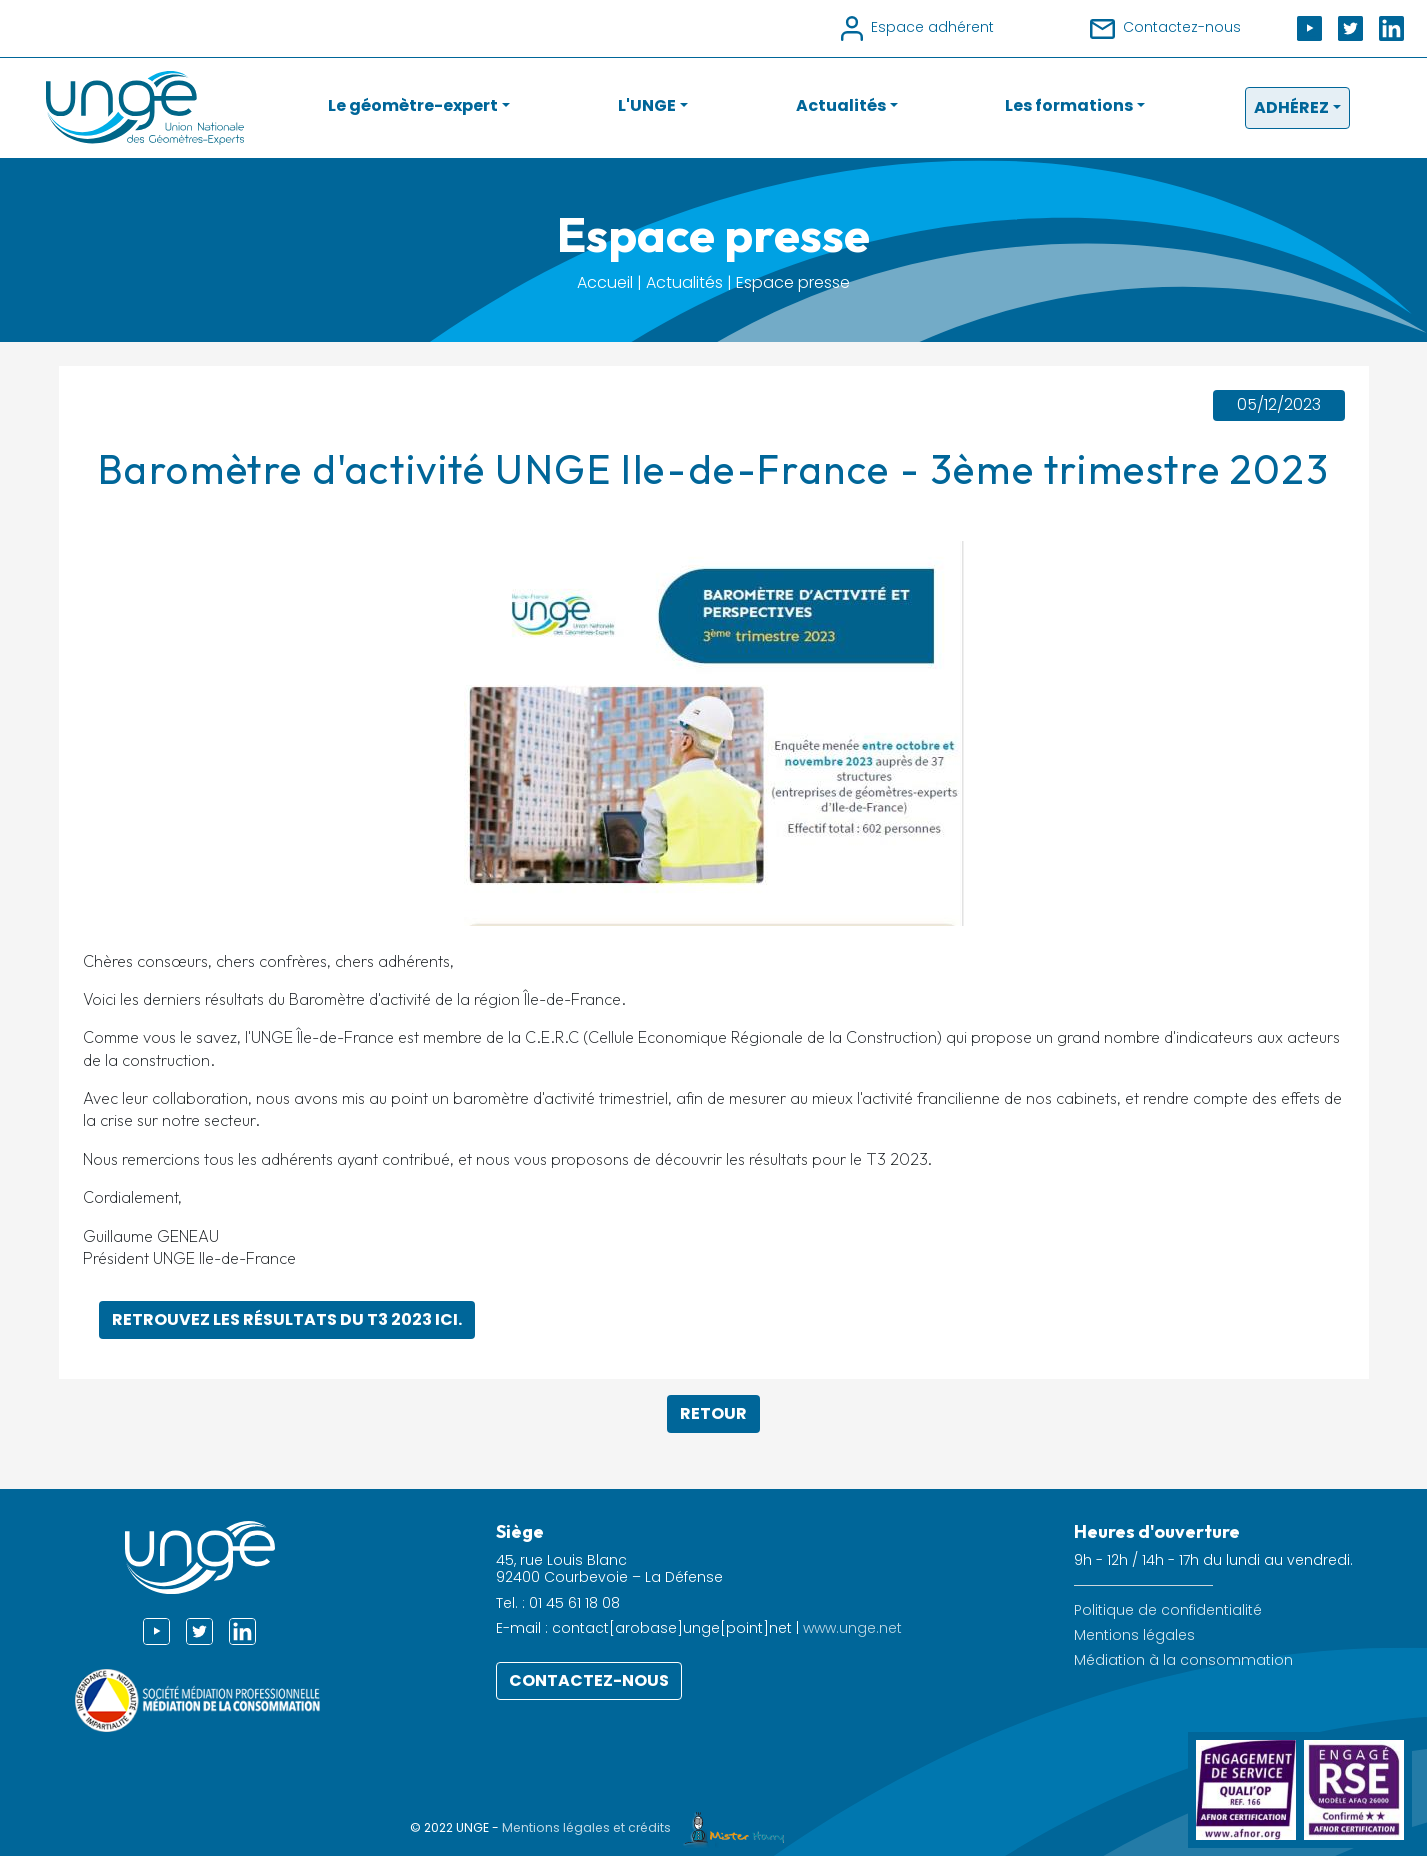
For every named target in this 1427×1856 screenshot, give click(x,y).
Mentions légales (1134, 1635)
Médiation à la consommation (1183, 1660)
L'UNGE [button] (647, 105)
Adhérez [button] (1291, 107)
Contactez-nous (589, 1680)
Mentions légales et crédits (648, 1827)
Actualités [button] (841, 105)
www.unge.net (852, 1628)
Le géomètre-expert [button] (413, 105)
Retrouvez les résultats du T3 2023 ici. (287, 1319)
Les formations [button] (1069, 105)
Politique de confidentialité (1168, 1610)
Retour (713, 1413)
